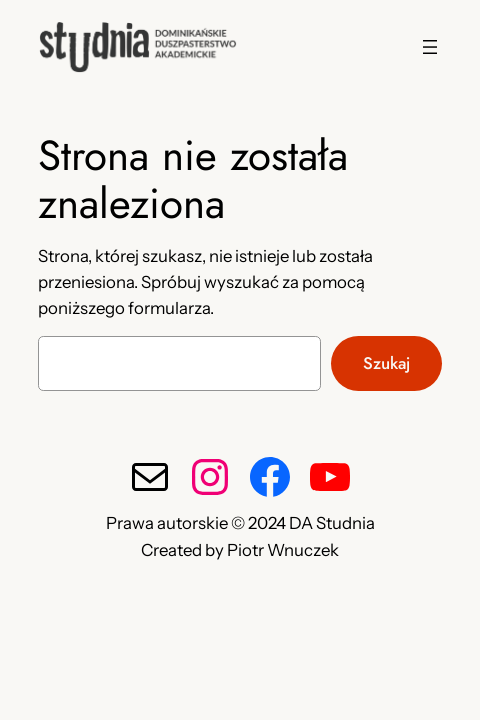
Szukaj (386, 363)
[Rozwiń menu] (430, 47)
